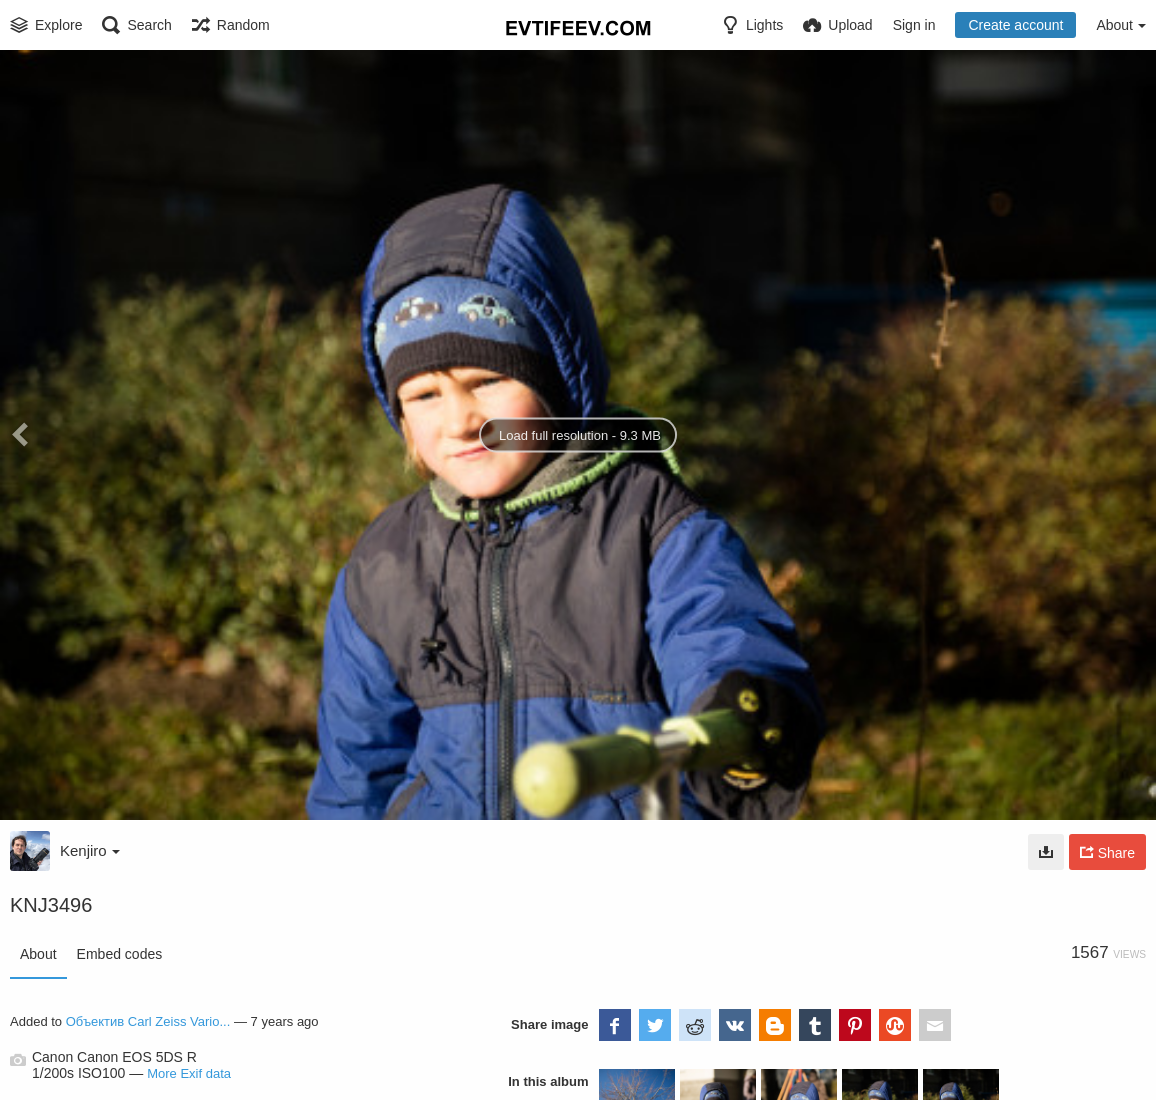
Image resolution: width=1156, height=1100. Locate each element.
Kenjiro (90, 850)
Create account (1015, 25)
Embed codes (120, 954)
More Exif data (189, 1073)
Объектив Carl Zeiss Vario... (148, 1021)
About (38, 954)
